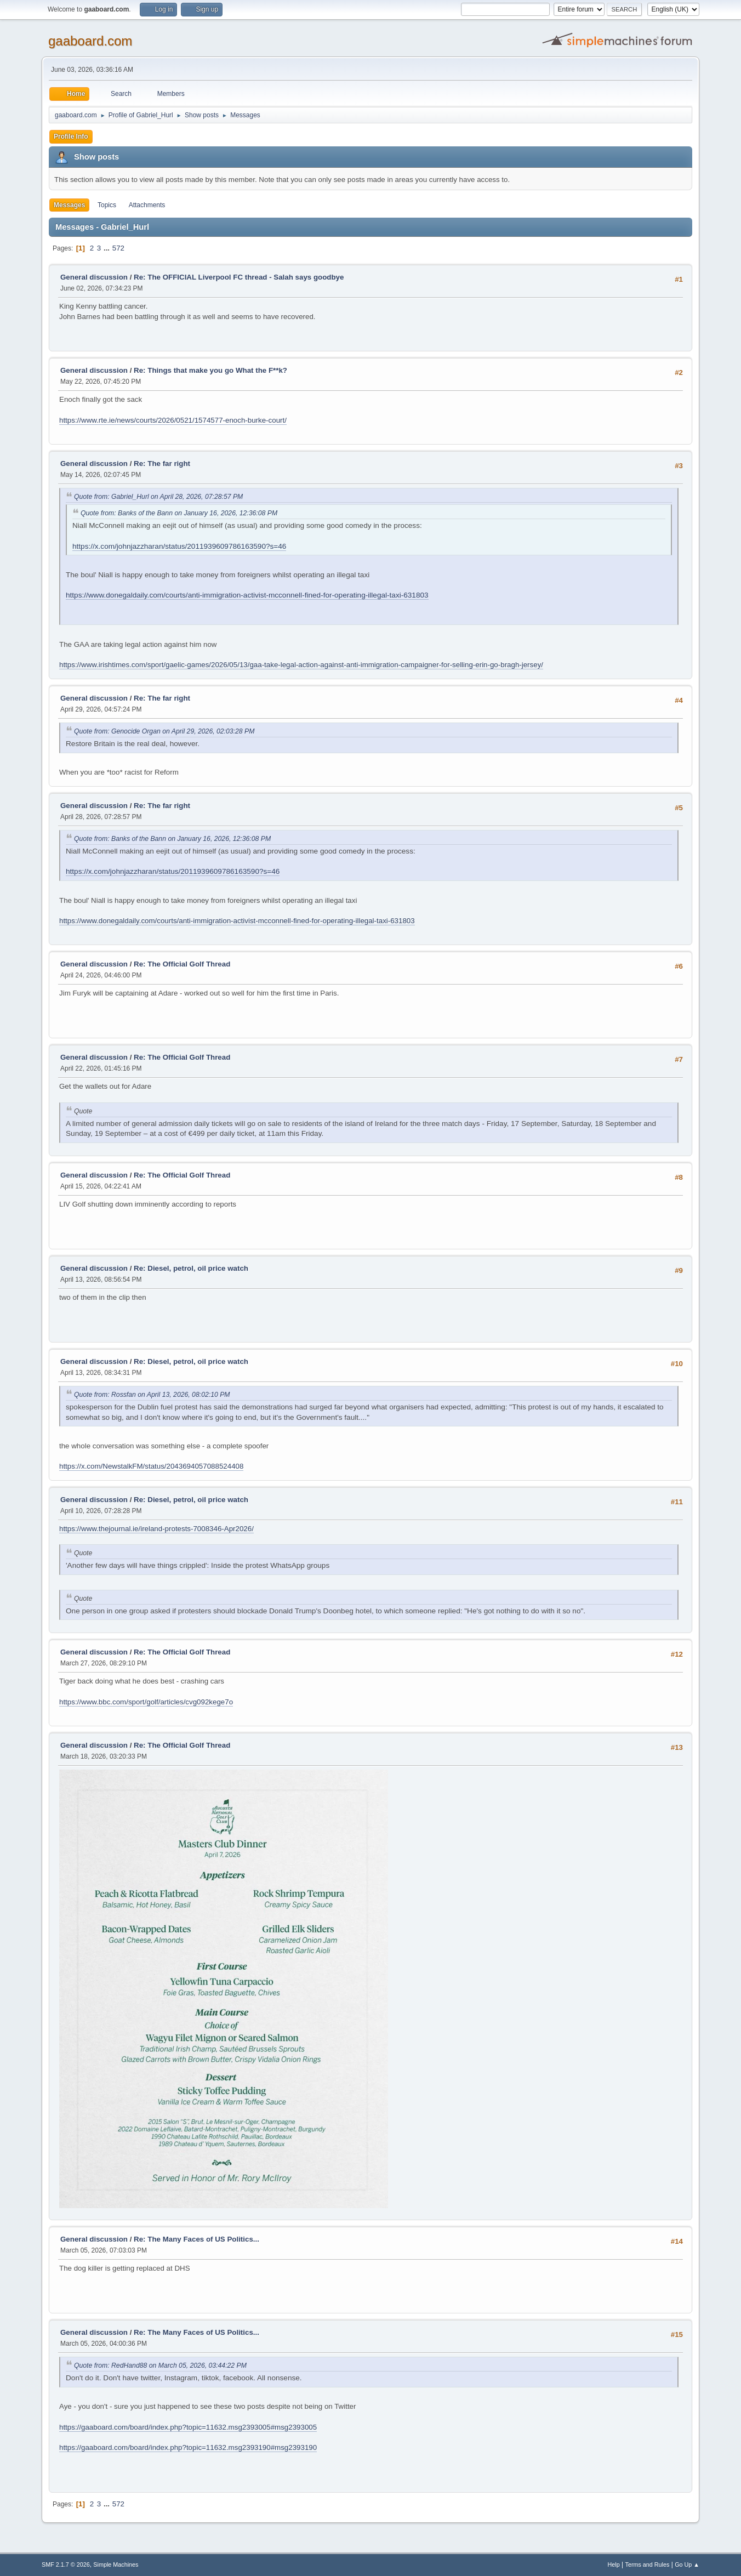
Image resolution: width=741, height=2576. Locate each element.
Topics (107, 205)
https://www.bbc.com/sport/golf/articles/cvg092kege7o (146, 1702)
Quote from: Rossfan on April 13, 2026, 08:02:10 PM (152, 1394)
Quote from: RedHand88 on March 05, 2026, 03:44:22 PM (160, 2365)
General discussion (94, 277)
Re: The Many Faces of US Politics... (196, 2239)
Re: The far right (162, 463)
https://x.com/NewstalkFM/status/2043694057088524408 (151, 1466)
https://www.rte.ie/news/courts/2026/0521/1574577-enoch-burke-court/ (173, 420)
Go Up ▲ (687, 2564)
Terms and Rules (647, 2564)
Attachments (147, 205)
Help (614, 2564)
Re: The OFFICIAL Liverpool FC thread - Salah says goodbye (239, 277)
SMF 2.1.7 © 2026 (66, 2564)
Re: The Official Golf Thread (182, 964)
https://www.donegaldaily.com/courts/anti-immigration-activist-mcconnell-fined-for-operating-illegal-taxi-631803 (247, 595)
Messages (69, 205)
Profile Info (71, 136)
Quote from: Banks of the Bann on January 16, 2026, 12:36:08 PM (179, 513)
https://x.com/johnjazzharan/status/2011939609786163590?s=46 (179, 546)
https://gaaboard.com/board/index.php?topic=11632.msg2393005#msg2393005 (188, 2427)
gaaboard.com (90, 40)
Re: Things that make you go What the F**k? (210, 370)
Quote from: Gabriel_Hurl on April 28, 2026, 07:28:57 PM (158, 497)
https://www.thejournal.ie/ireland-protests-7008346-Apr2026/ (156, 1529)
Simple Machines (115, 2564)
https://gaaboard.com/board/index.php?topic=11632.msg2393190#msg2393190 (188, 2447)
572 (118, 248)
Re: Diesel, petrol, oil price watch (191, 1268)
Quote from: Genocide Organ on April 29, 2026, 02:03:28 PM (164, 731)
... (108, 248)
